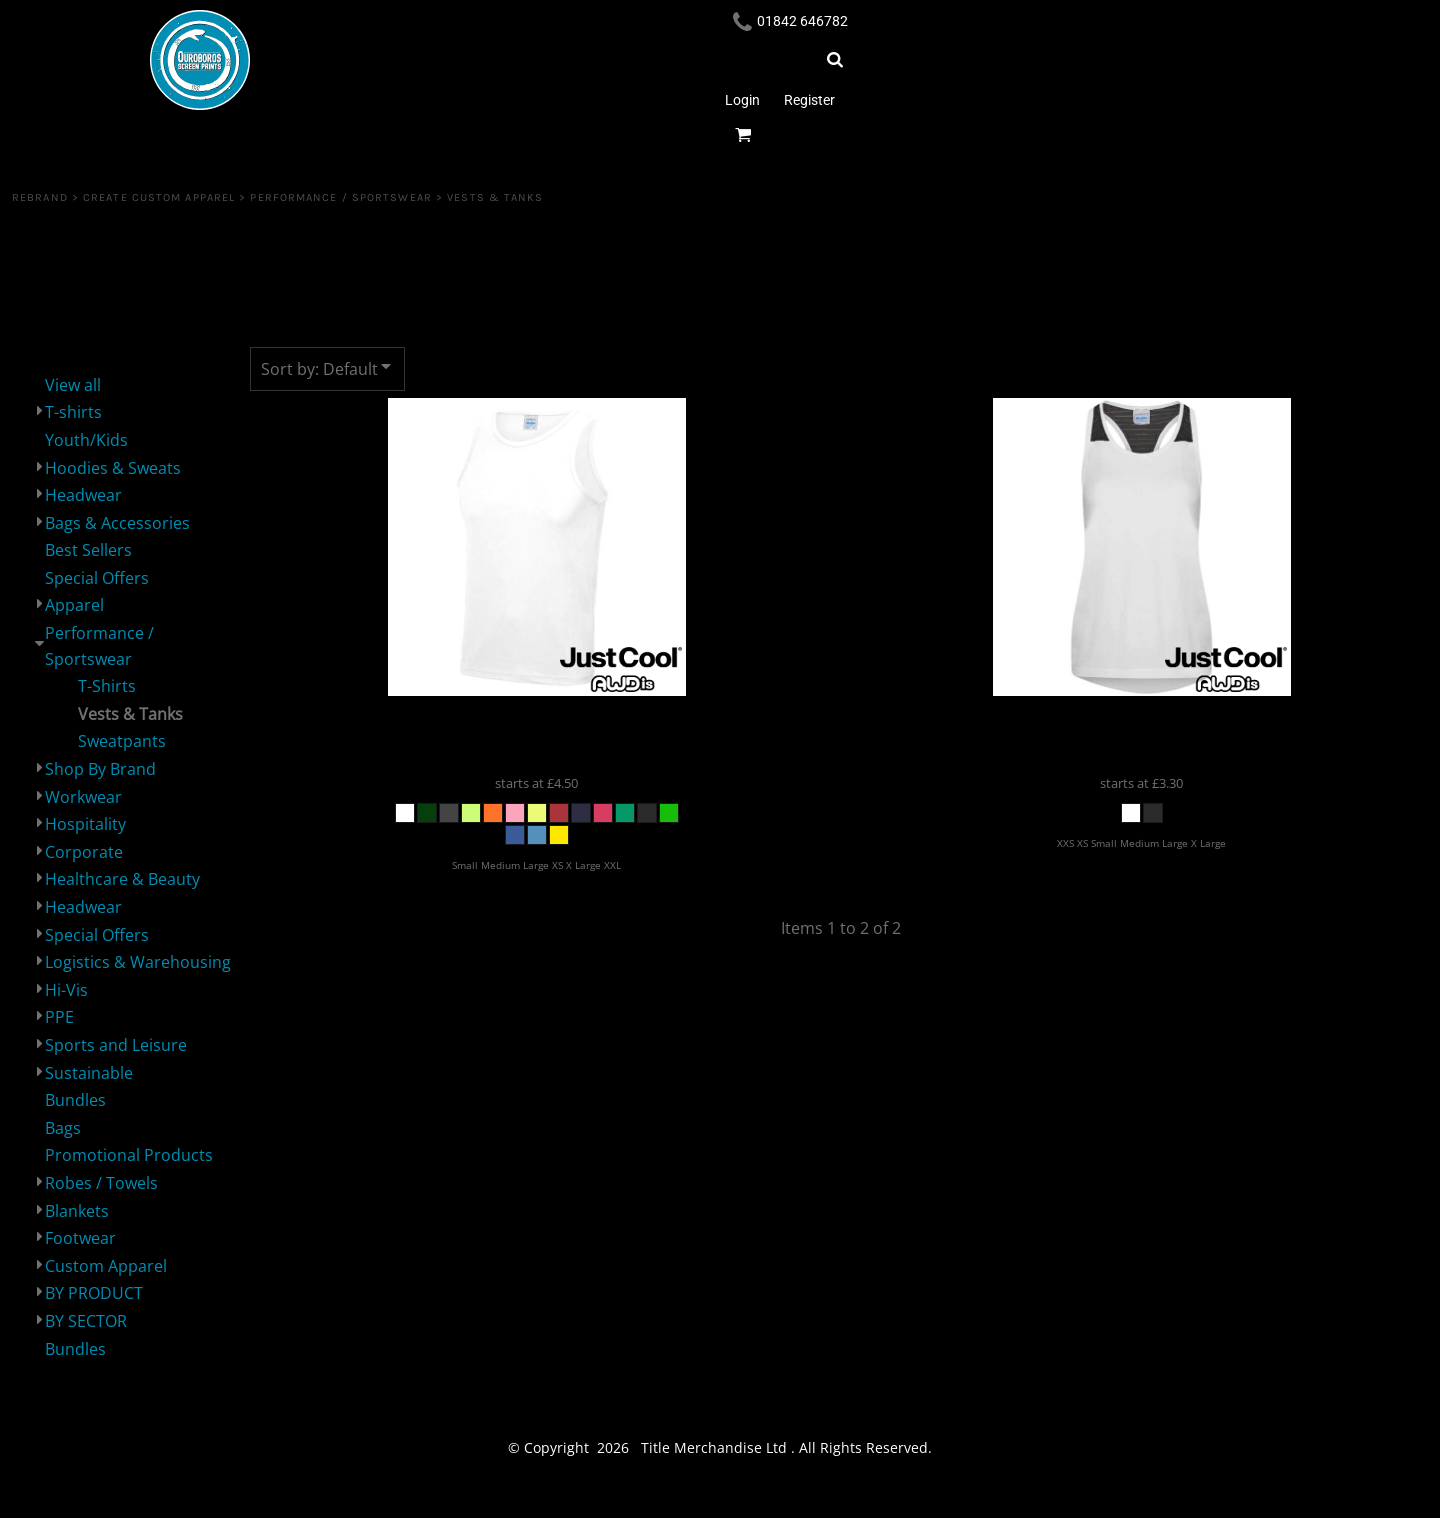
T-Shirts (107, 686)
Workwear (83, 797)
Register (809, 100)
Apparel (74, 605)
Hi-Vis (66, 990)
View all (73, 385)
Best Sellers (88, 550)
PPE (59, 1017)
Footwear (80, 1238)
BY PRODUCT (94, 1293)
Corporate (84, 852)
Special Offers (97, 578)
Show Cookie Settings (720, 1500)
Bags (63, 1128)
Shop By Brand (100, 769)
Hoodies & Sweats (113, 468)
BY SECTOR (86, 1321)
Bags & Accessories (117, 523)
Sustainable (89, 1073)
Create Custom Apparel (159, 197)
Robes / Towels (101, 1183)
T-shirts (73, 412)
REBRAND (40, 197)
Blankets (77, 1211)
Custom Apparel (106, 1266)
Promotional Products (129, 1155)
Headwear (83, 495)
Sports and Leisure (116, 1045)
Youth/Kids (86, 440)
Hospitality (85, 824)
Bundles (75, 1100)
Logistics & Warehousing (138, 962)
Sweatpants (122, 741)
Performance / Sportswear (340, 197)
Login (742, 100)
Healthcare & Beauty (122, 879)
